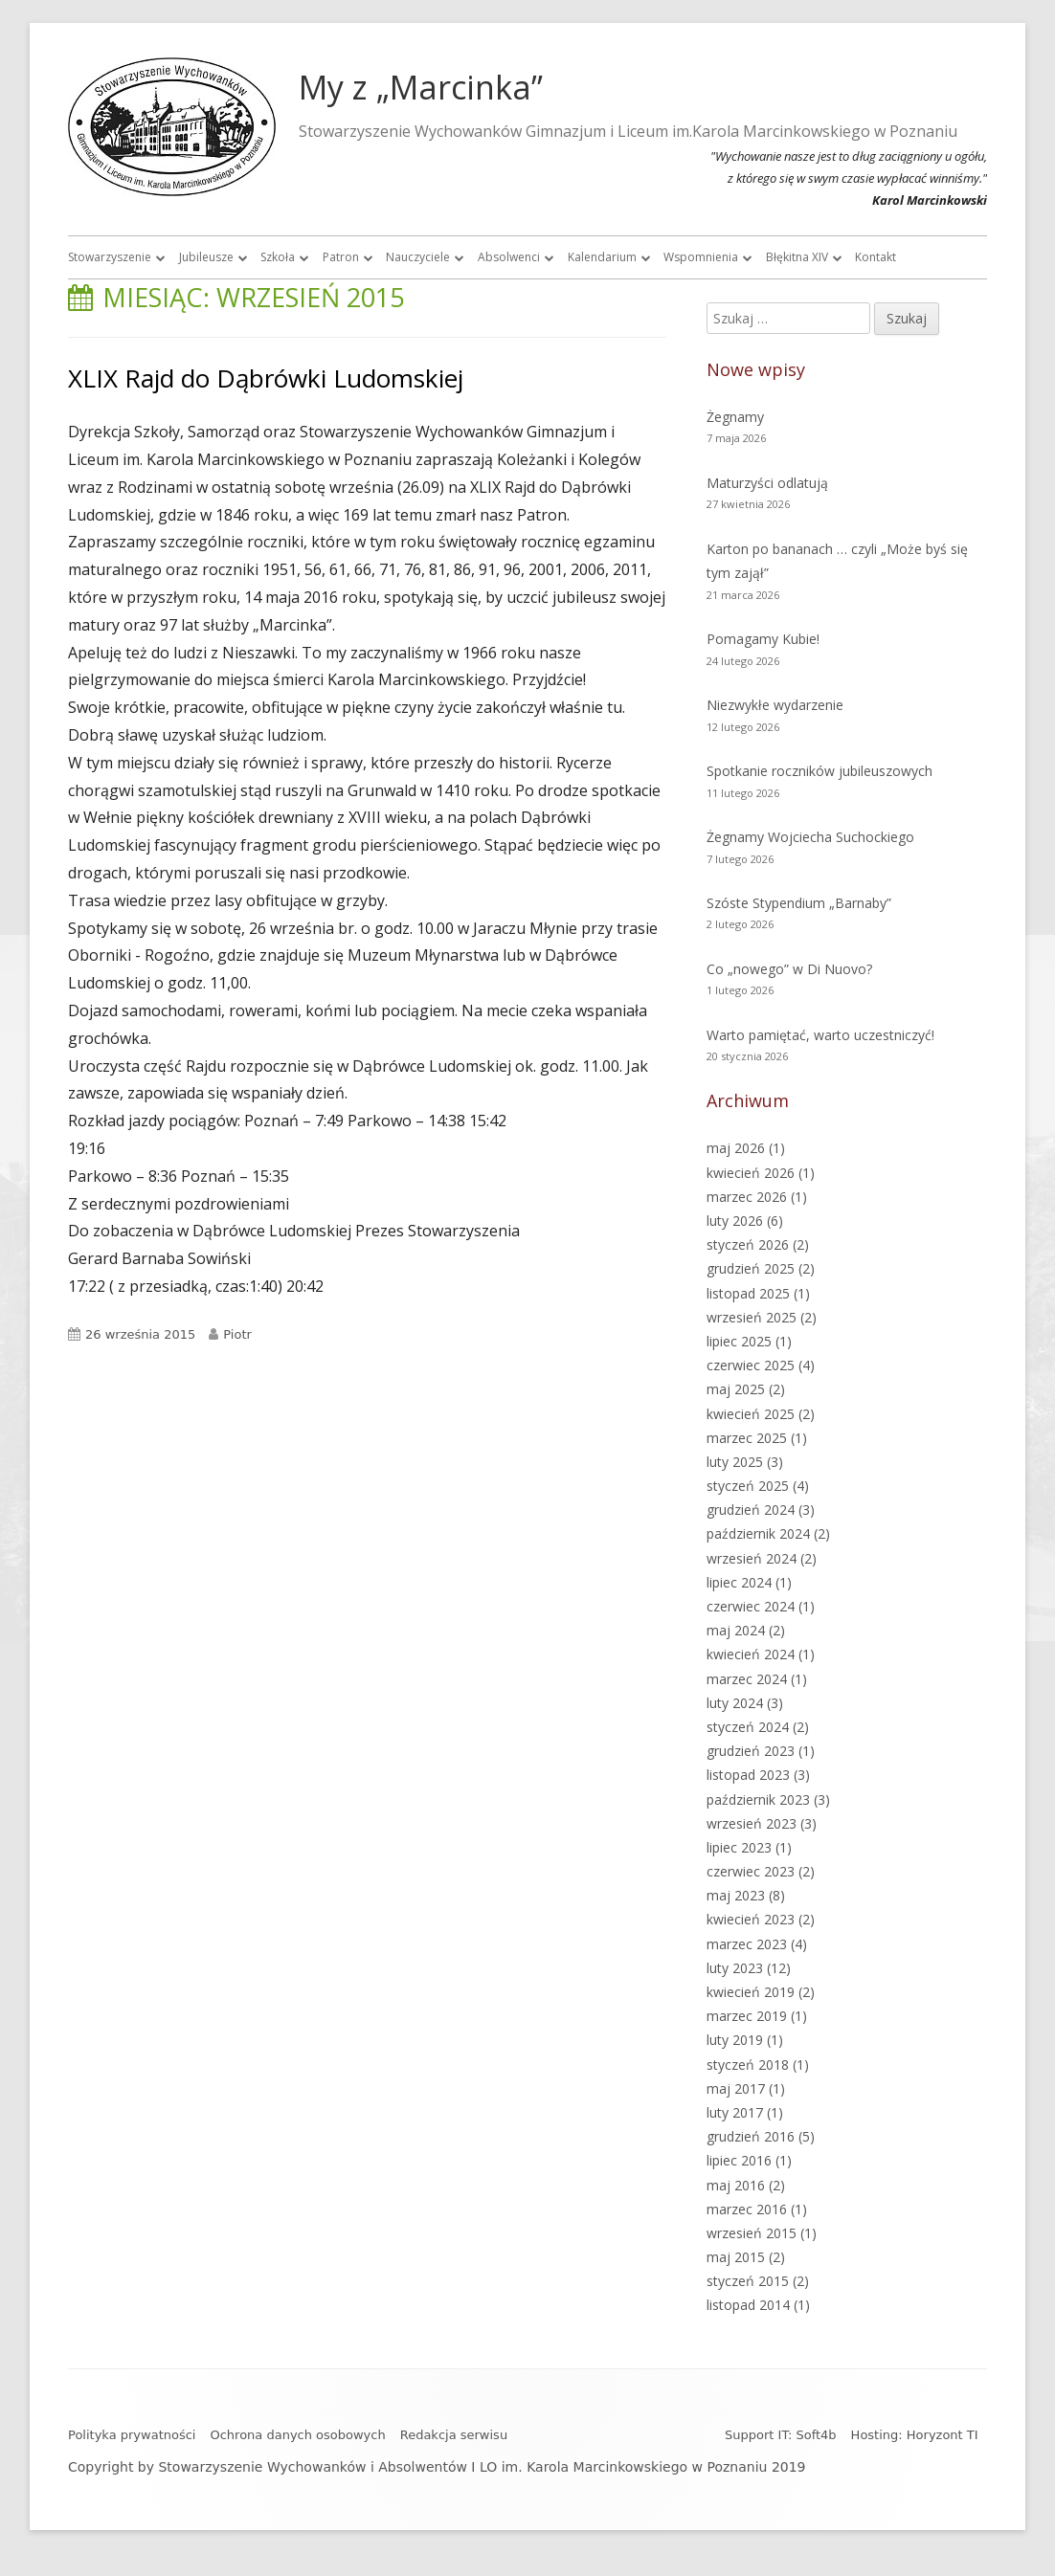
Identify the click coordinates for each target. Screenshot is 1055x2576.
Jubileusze (206, 257)
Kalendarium (602, 257)
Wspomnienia (700, 257)
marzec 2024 (747, 1679)
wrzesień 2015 (752, 2233)
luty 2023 (735, 1968)
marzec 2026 (747, 1197)
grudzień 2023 (751, 1751)
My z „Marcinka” (421, 87)
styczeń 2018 (748, 2064)
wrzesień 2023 (752, 1823)
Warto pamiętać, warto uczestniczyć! (820, 1035)
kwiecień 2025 (751, 1414)
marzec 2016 (747, 2209)
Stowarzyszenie (109, 257)
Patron (341, 257)
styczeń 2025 (748, 1486)
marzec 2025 (747, 1438)
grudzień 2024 (751, 1509)
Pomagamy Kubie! (763, 639)
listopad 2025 (748, 1293)
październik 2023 (758, 1799)
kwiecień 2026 (751, 1173)
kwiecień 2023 (751, 1919)
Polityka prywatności (131, 2435)
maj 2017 (736, 2088)
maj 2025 (736, 1389)
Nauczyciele (418, 257)
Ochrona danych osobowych (297, 2435)
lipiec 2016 (739, 2160)
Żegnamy (735, 417)
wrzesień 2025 (752, 1317)
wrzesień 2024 (752, 1558)
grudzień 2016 (751, 2136)
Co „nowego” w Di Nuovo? (789, 969)
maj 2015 (736, 2257)
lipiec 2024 (739, 1582)
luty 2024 (735, 1703)
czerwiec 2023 (751, 1871)
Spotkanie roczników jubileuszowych (819, 771)
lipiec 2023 (739, 1847)
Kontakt (875, 257)
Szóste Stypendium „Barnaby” (799, 903)
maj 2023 (736, 1895)
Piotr (237, 1334)
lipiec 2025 (739, 1341)
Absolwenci (509, 257)
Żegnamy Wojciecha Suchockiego (810, 837)
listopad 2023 (748, 1774)
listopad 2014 (748, 2305)
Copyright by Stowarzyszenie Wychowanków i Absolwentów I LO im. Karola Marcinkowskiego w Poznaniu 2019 (437, 2467)
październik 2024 (758, 1533)
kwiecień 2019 (751, 1992)
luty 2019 (735, 2040)
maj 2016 (736, 2185)
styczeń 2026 (748, 1244)
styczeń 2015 (748, 2281)
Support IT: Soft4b (781, 2435)
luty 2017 (735, 2112)
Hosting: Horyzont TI (914, 2435)
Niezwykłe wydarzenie (775, 705)
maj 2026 (736, 1148)
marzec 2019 (747, 2016)
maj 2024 (736, 1630)
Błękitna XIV (797, 257)
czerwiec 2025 (751, 1365)
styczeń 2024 (748, 1727)
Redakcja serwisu (453, 2435)
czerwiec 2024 (751, 1606)
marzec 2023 (747, 1944)
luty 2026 (735, 1220)
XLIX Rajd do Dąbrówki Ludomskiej (265, 378)
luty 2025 (735, 1462)
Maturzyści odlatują (767, 483)
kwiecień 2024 (751, 1654)
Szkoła (277, 257)
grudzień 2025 (751, 1268)
